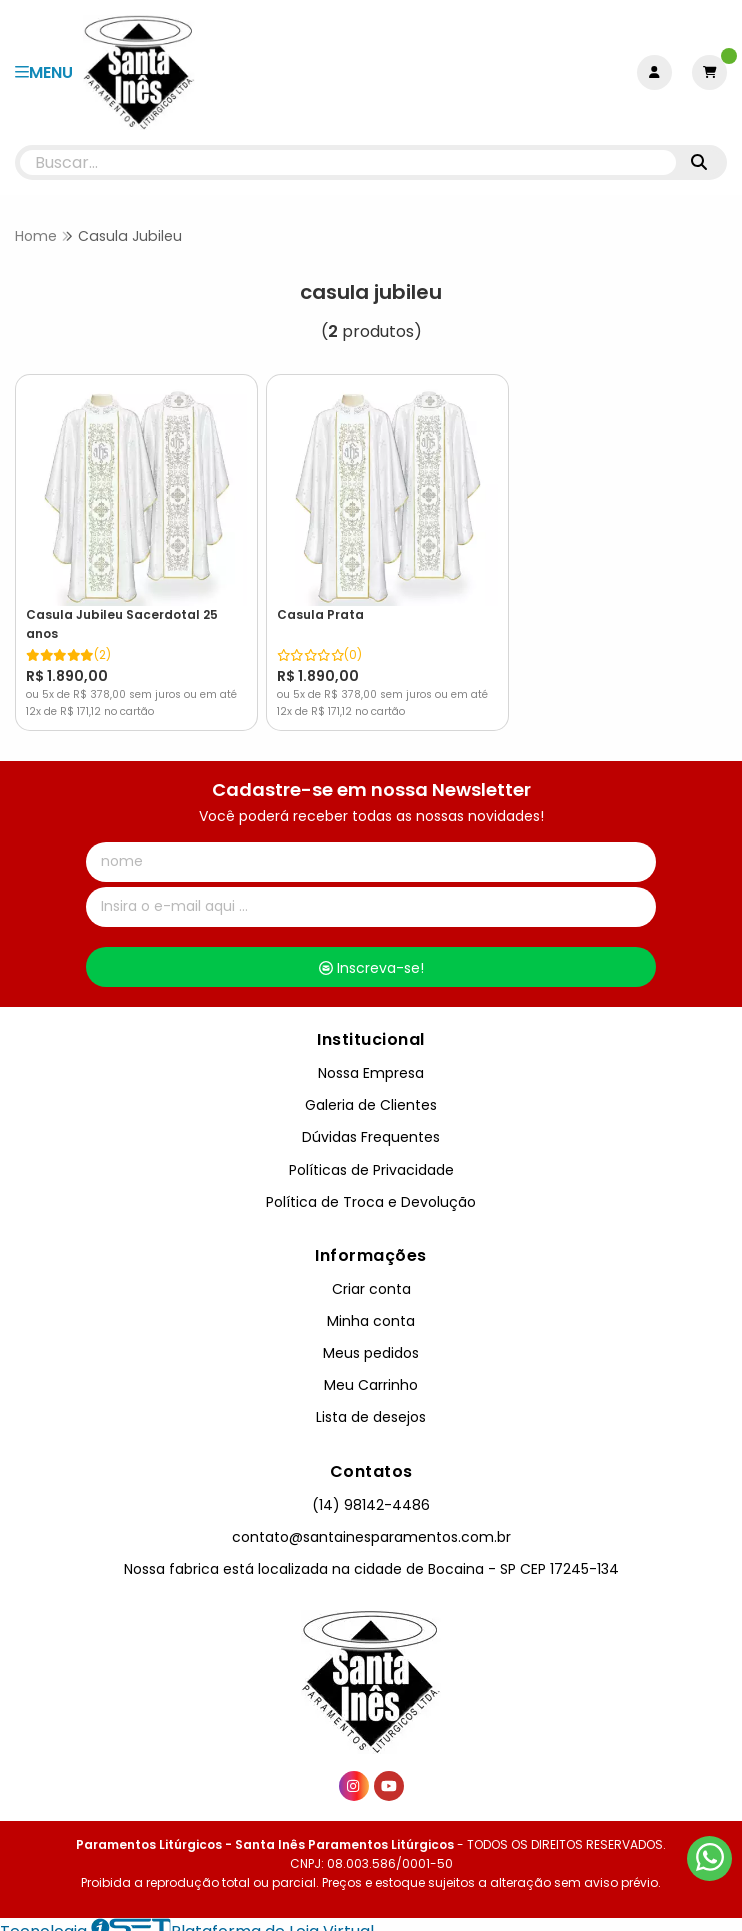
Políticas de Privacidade (371, 1156)
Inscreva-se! (371, 954)
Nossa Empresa (371, 1060)
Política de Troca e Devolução (371, 1188)
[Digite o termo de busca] (348, 162)
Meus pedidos (371, 1340)
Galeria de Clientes (371, 1092)
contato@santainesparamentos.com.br (371, 1523)
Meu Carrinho (371, 1372)
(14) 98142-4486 (371, 1491)
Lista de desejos (371, 1404)
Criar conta (371, 1275)
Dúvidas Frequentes (371, 1124)
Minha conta (371, 1307)
